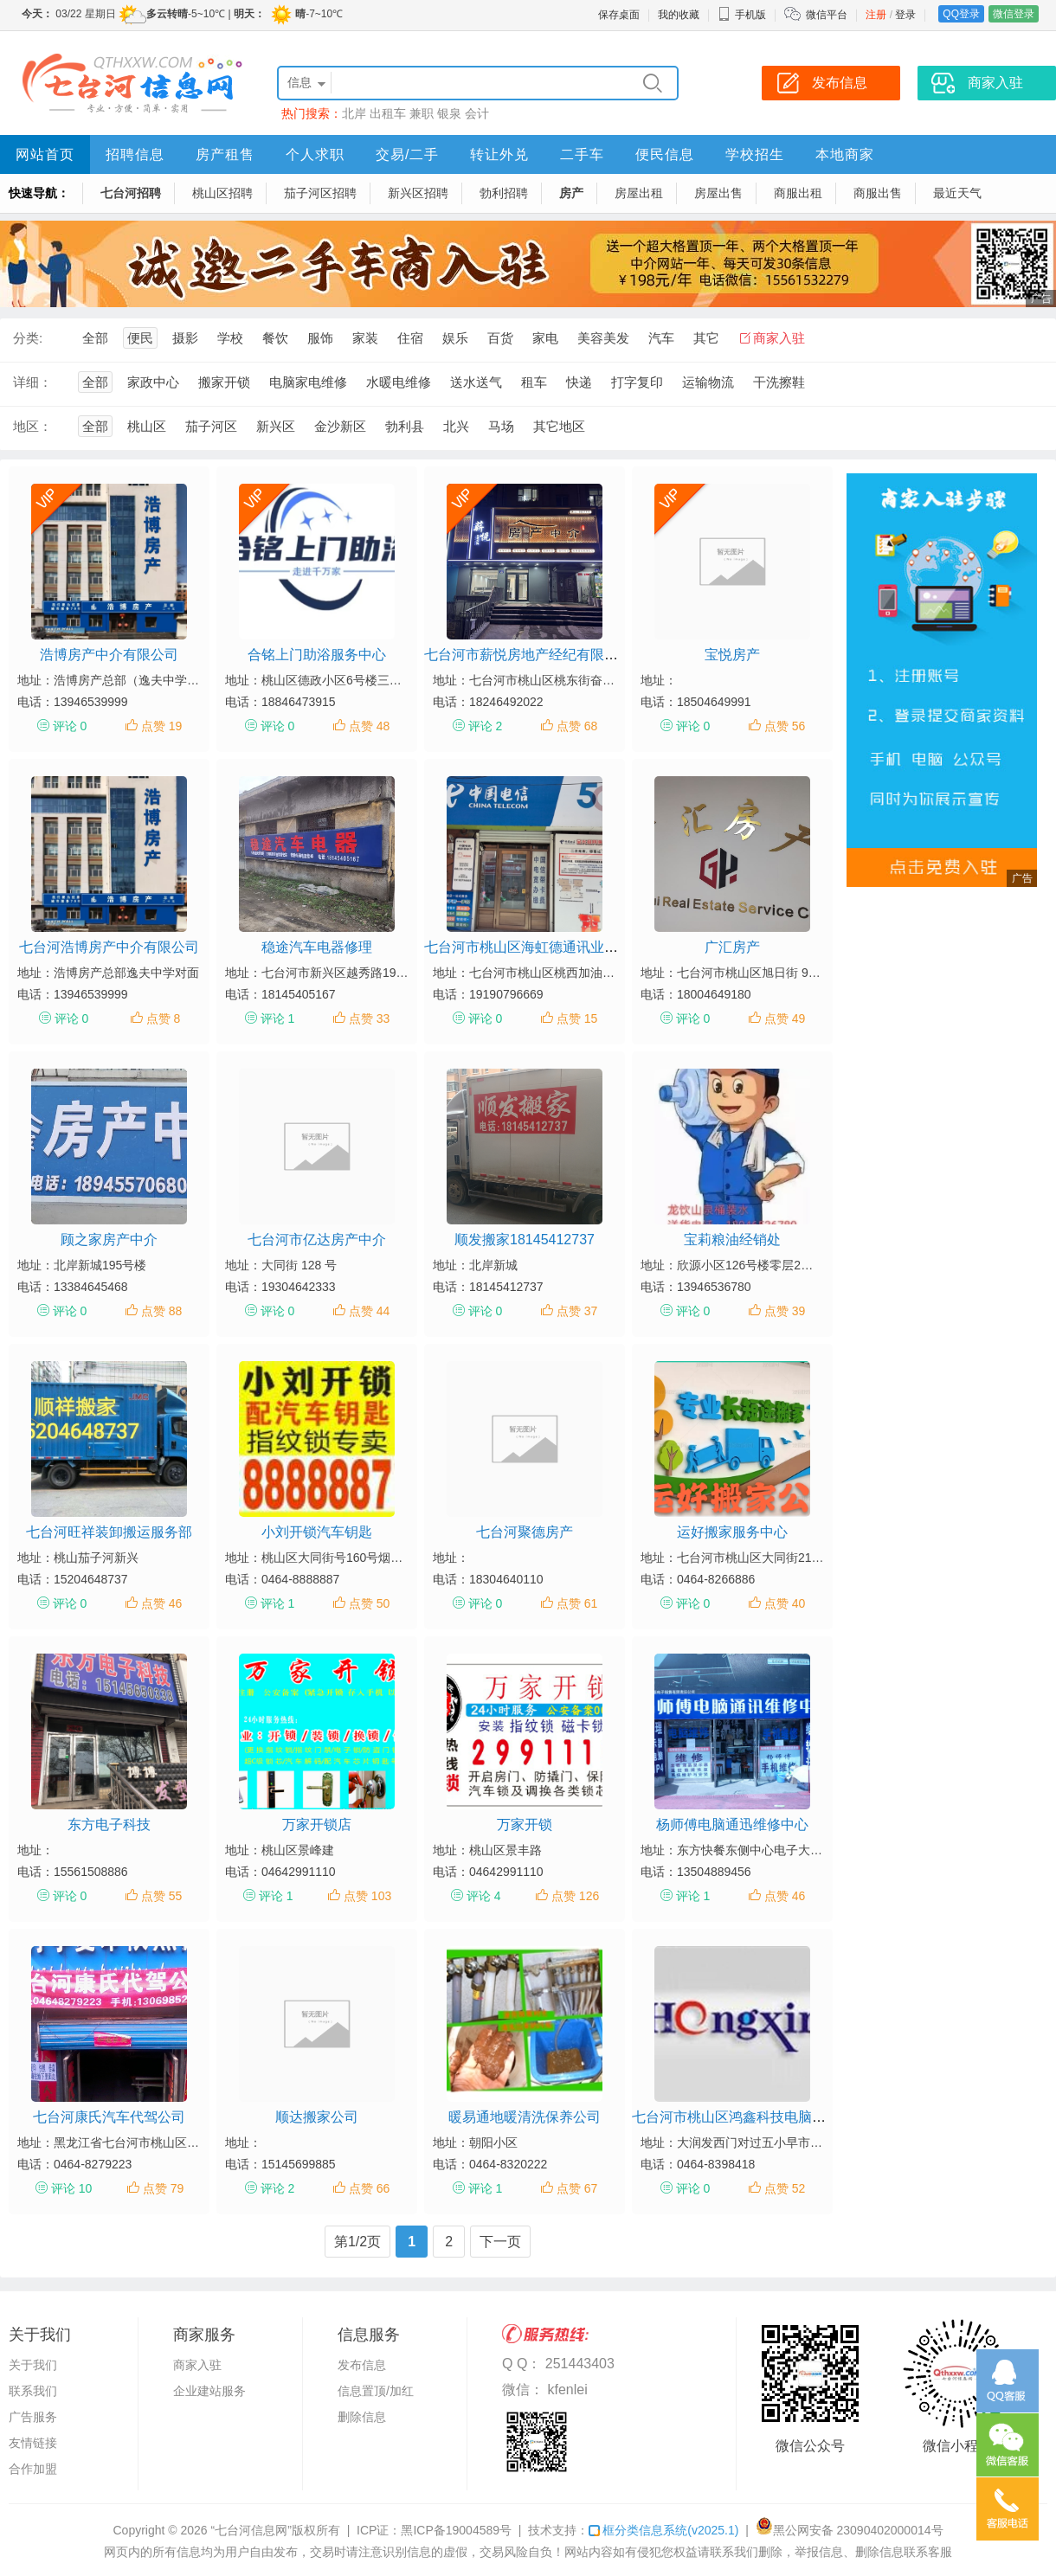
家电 (545, 338)
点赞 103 (367, 1896)
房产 (571, 193)
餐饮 (275, 338)
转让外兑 (499, 154)
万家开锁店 (316, 1824)
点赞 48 (369, 726)
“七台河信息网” (251, 2530)
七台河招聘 (130, 193)
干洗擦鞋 (779, 382)
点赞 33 (369, 1018)
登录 (905, 15)
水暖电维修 (398, 382)
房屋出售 (718, 193)
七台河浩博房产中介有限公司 (109, 947)
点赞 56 (784, 726)
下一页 (500, 2241)
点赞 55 (161, 1896)
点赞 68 (577, 726)
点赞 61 (577, 1603)
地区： (32, 426)
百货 (500, 338)
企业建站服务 (209, 2391)
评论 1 (278, 1018)
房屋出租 (639, 193)
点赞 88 (161, 1311)
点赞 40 (784, 1603)
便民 (140, 338)
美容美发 (603, 338)
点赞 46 (161, 1603)
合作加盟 (33, 2469)
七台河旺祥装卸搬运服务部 (109, 1532)
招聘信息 (135, 154)
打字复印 (637, 382)
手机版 (742, 15)
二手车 (582, 154)
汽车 (661, 338)
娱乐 (455, 338)
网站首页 (45, 154)
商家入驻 (779, 338)
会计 (477, 113)
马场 (501, 426)
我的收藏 (678, 15)
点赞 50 (369, 1603)
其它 (706, 338)
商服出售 (877, 193)
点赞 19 (161, 726)
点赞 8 (163, 1018)
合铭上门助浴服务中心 (317, 654)
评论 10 (71, 2188)
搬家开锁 (224, 382)
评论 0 (70, 726)
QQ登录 (961, 14)
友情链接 (33, 2443)
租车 (534, 382)
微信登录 (1013, 14)
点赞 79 (163, 2188)
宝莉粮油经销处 (732, 1239)
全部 (95, 338)
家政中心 (153, 382)
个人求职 (315, 154)
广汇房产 (732, 947)
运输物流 (708, 382)
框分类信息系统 (663, 2530)
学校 (230, 338)
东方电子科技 (109, 1824)
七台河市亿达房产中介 (317, 1239)
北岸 (354, 113)
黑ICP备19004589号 (456, 2530)
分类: (27, 338)
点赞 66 (369, 2188)
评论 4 (484, 1896)
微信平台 (826, 15)
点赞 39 (784, 1311)
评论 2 (485, 726)
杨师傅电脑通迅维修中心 (732, 1824)
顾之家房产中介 (109, 1239)
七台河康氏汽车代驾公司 (109, 2117)
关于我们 (33, 2365)
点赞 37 (577, 1311)
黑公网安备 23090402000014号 (849, 2530)
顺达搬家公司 (316, 2117)
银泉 (449, 113)
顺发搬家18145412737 (524, 1239)
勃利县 (404, 426)
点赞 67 (577, 2188)
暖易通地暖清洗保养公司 (524, 2117)
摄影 (185, 338)
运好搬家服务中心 (732, 1532)
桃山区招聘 (222, 193)
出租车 (388, 113)
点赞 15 (577, 1018)
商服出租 (798, 193)
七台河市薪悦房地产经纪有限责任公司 (542, 654)
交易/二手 (407, 154)
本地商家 (844, 154)
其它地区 (559, 426)
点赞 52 (784, 2188)
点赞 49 (784, 1018)
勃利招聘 (504, 193)
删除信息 (362, 2417)
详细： (32, 382)
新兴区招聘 (418, 193)
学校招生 (754, 154)
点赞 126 (575, 1896)
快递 (579, 382)
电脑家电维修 (308, 382)
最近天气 (957, 193)
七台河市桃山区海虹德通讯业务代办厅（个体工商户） (590, 947)
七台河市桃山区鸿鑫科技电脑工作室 (742, 2117)
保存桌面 (619, 15)
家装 (365, 338)
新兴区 (275, 426)
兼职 (421, 113)
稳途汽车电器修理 (316, 947)
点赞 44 (369, 1311)
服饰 (320, 338)
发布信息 (362, 2365)
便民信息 (664, 154)
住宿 (410, 338)
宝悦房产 (732, 654)
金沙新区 (340, 426)
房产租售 (225, 154)
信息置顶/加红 (376, 2391)
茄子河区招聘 (320, 193)
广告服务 (33, 2417)
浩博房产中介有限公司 (109, 654)
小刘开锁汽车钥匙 (316, 1532)
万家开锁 (524, 1824)
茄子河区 (211, 426)
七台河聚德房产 (524, 1532)
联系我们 (33, 2391)
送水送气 (476, 382)
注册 (876, 15)
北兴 (456, 426)
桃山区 (146, 426)
